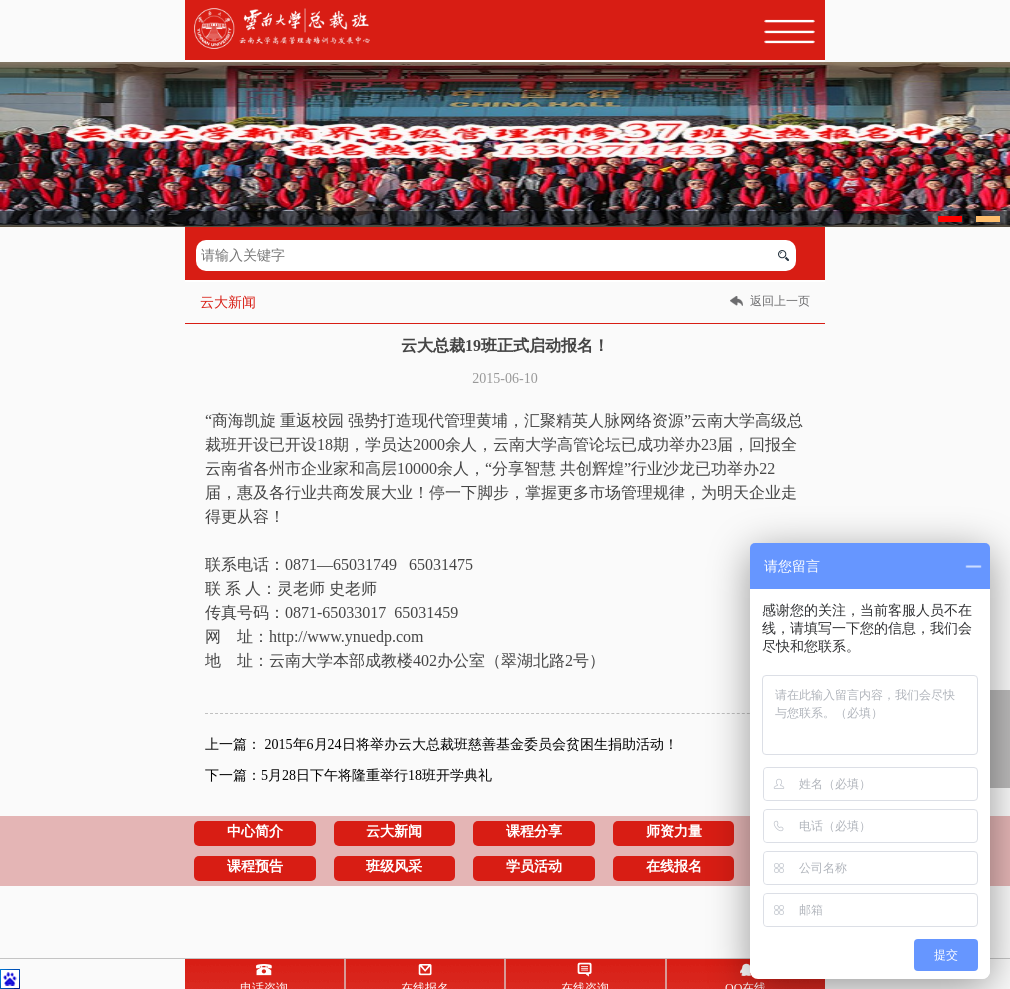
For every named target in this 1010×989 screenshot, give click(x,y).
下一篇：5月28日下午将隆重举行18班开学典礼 (348, 775)
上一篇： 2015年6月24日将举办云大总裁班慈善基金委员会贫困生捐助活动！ (441, 744)
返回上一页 (780, 301)
